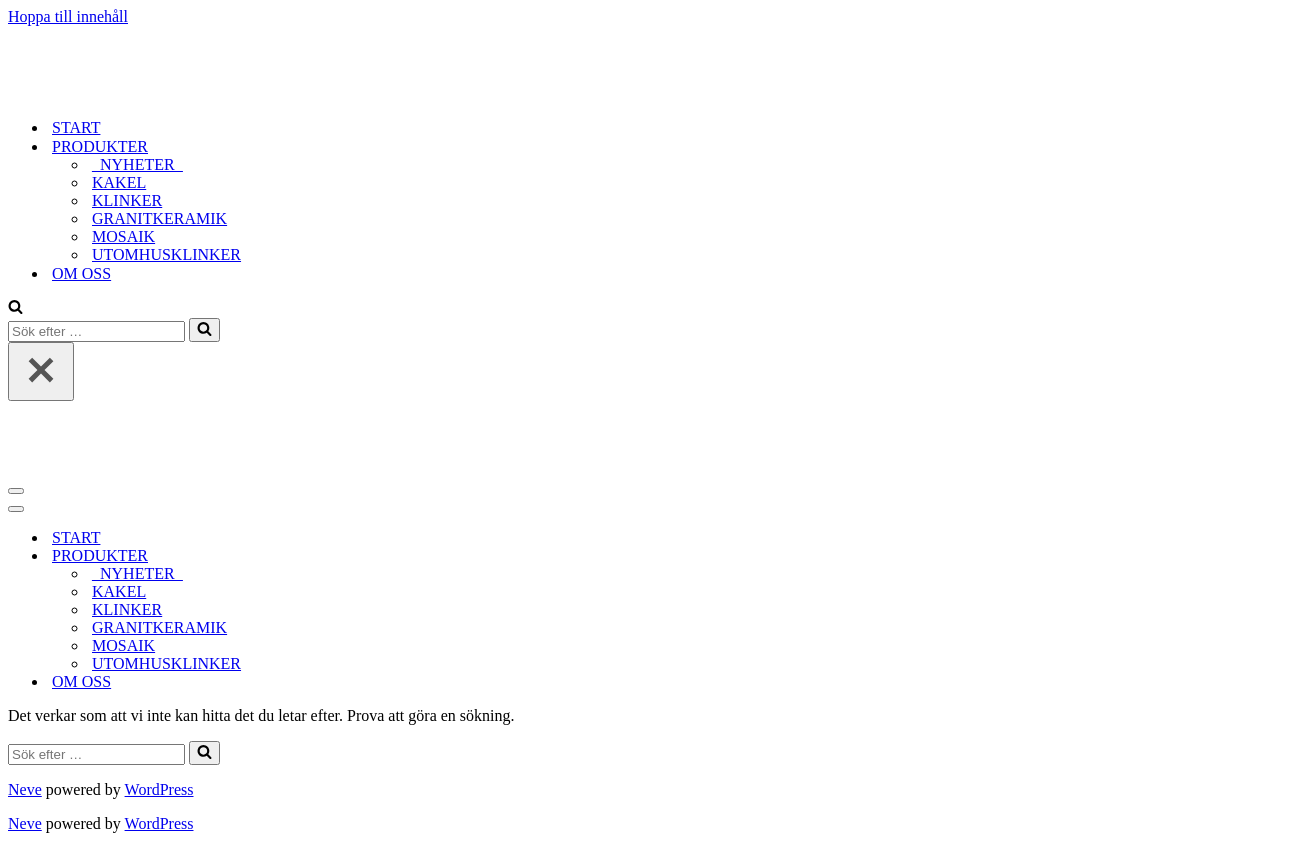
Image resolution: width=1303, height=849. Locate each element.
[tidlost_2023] (133, 92)
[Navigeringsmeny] (16, 491)
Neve (25, 789)
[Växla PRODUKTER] (358, 556)
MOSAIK (123, 236)
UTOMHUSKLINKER (166, 254)
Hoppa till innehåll (68, 16)
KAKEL (119, 182)
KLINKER (127, 200)
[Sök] (15, 308)
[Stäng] (41, 371)
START (76, 127)
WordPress (159, 789)
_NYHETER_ (137, 164)
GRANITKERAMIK (159, 218)
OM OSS (81, 273)
